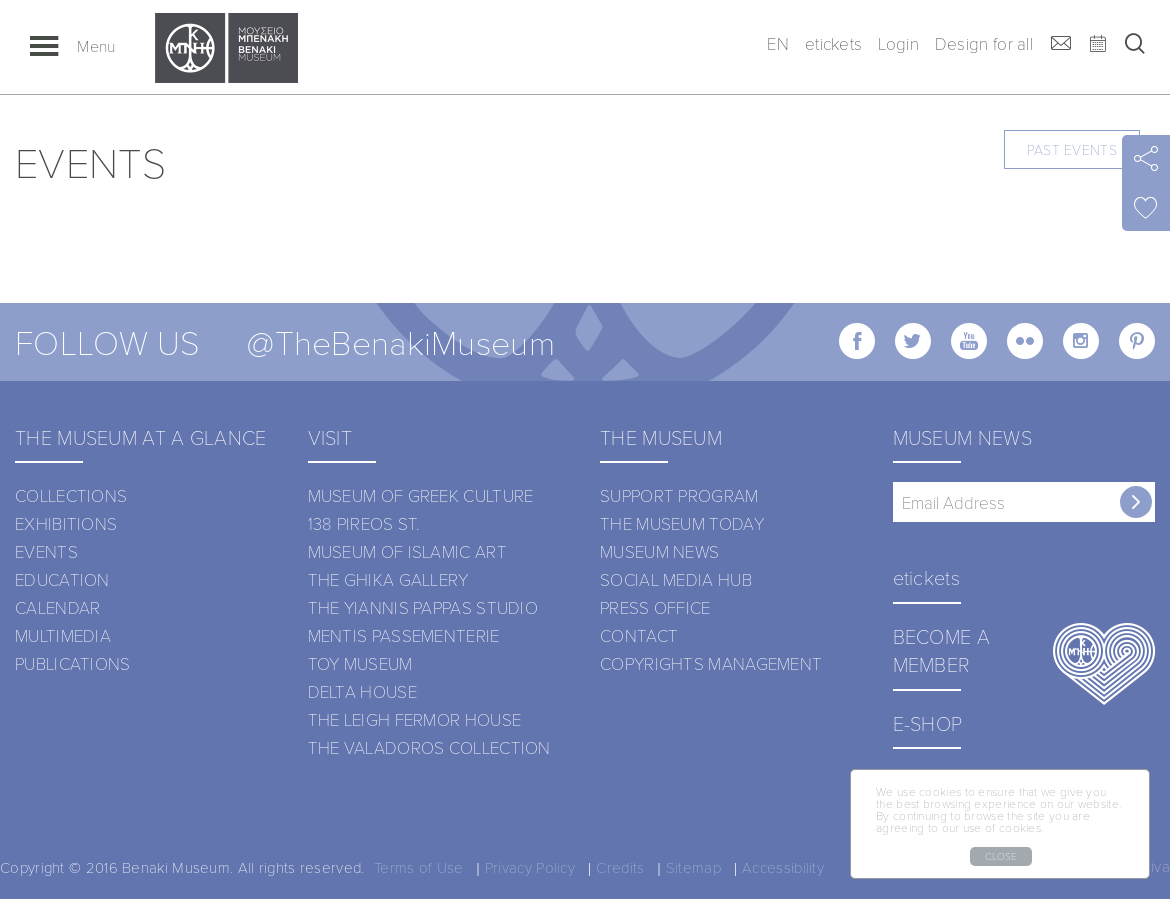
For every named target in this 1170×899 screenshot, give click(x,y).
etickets (833, 43)
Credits (620, 867)
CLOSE (1001, 856)
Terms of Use (419, 867)
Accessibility (783, 867)
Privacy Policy (530, 867)
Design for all (984, 43)
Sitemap (693, 867)
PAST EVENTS (1072, 149)
